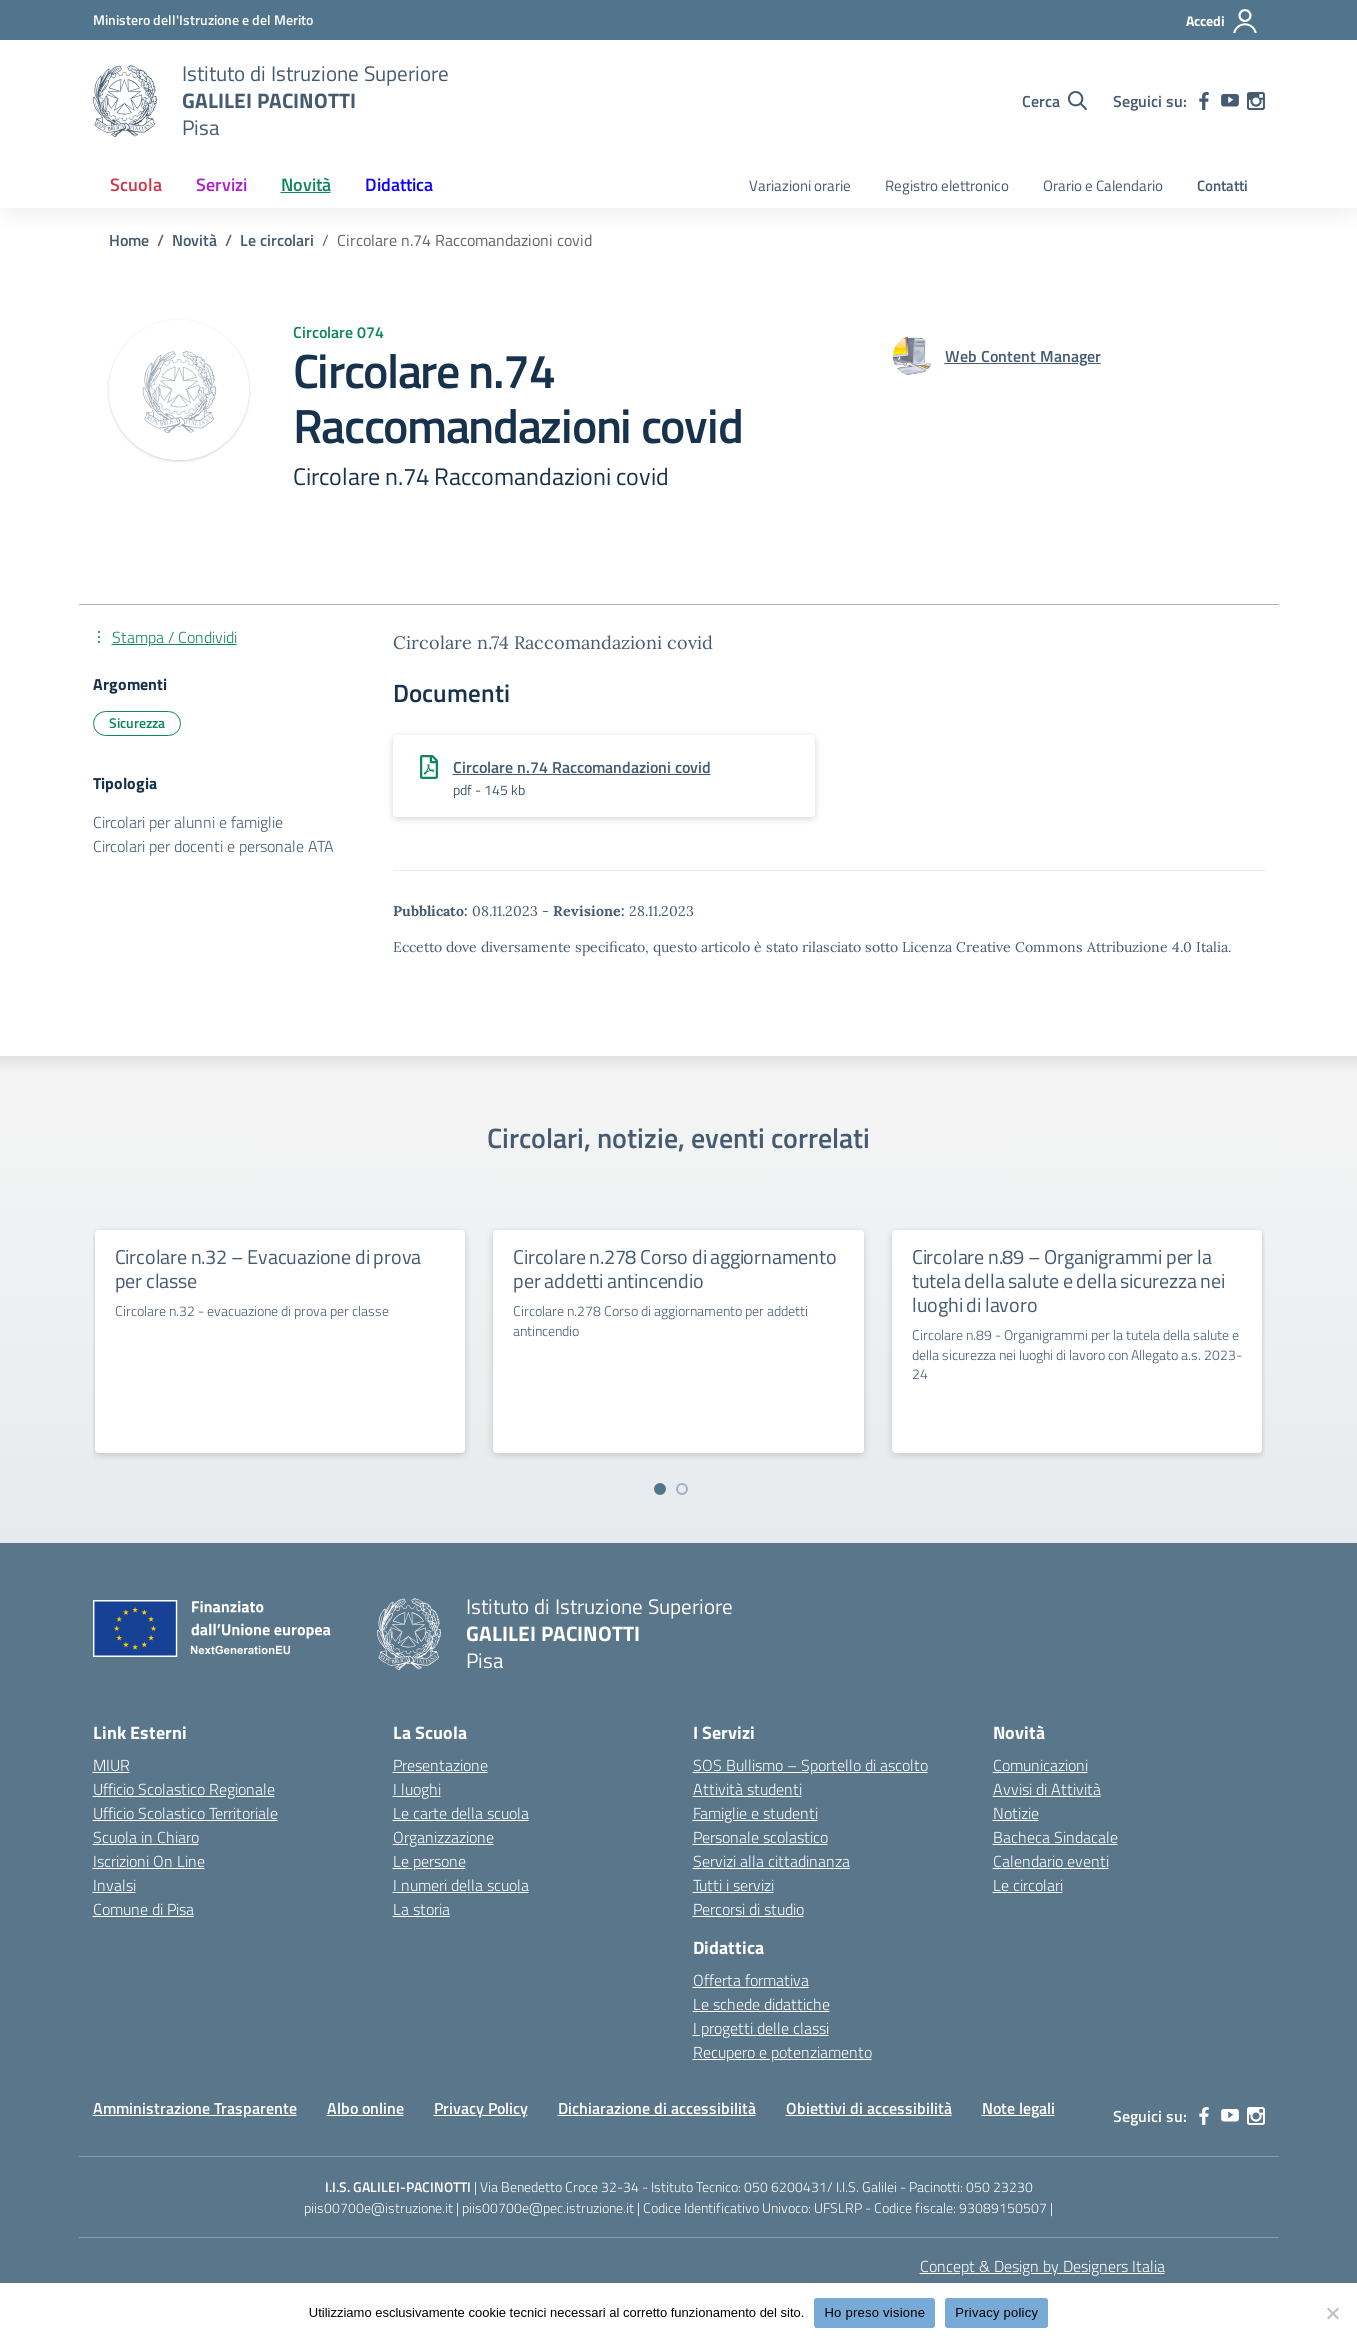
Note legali (1018, 2108)
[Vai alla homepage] (125, 101)
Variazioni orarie (800, 185)
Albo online (365, 2108)
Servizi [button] (221, 184)
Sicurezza (137, 722)
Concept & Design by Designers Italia (1042, 2266)
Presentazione (440, 1765)
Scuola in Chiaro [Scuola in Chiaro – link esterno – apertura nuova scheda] (146, 1837)
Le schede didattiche (761, 2004)
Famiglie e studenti (755, 1813)
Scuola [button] (136, 184)
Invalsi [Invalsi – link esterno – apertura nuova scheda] (114, 1885)
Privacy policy (996, 2312)
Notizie (1016, 1813)
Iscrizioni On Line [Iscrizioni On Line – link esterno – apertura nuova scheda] (149, 1861)
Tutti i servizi (733, 1885)
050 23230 (999, 2186)
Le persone (429, 1861)
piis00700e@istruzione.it (378, 2207)
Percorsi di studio (748, 1909)
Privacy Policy (481, 2108)
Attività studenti (747, 1789)
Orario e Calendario (1103, 185)
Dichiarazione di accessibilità (657, 2108)
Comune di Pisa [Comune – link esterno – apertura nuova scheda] (143, 1909)
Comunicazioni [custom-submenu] (1040, 1765)
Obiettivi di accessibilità (869, 2108)
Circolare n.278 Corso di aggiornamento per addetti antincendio (674, 1268)
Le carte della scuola (461, 1813)
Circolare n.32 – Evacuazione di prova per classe (268, 1268)
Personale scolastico (760, 1837)
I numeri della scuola (461, 1885)
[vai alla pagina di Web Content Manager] (1023, 356)
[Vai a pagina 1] (660, 1489)
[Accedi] (1222, 21)
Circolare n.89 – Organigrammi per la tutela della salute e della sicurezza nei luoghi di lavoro (1068, 1280)
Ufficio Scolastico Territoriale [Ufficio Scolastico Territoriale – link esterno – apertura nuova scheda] (185, 1813)
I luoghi (417, 1789)
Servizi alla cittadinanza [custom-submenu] (771, 1861)
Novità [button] (306, 184)
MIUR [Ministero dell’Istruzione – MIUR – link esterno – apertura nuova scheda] (111, 1765)
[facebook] (1204, 101)
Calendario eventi (1051, 1861)
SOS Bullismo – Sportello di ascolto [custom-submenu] (810, 1765)
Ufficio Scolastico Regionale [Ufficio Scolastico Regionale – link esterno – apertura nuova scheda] (184, 1789)
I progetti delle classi (761, 2028)
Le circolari (1028, 1885)
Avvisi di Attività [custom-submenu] (1047, 1789)
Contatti (1222, 185)
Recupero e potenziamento (782, 2052)
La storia (421, 1909)
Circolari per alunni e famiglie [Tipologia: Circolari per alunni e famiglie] (188, 822)
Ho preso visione (874, 2312)
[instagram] (1256, 101)
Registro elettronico (947, 185)
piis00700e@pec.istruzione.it (548, 2207)
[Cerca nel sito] (1054, 101)
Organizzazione (443, 1837)
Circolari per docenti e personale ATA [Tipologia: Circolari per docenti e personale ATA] (213, 846)
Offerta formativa (751, 1980)
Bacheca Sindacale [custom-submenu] (1055, 1837)
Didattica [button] (399, 184)
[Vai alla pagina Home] (129, 240)
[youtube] (1230, 101)
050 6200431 (785, 2186)
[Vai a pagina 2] (682, 1489)
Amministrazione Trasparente (195, 2108)
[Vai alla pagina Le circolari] (277, 240)
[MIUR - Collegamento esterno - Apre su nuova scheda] (203, 19)
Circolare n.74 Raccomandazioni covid (582, 767)
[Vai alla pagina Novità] (194, 240)
